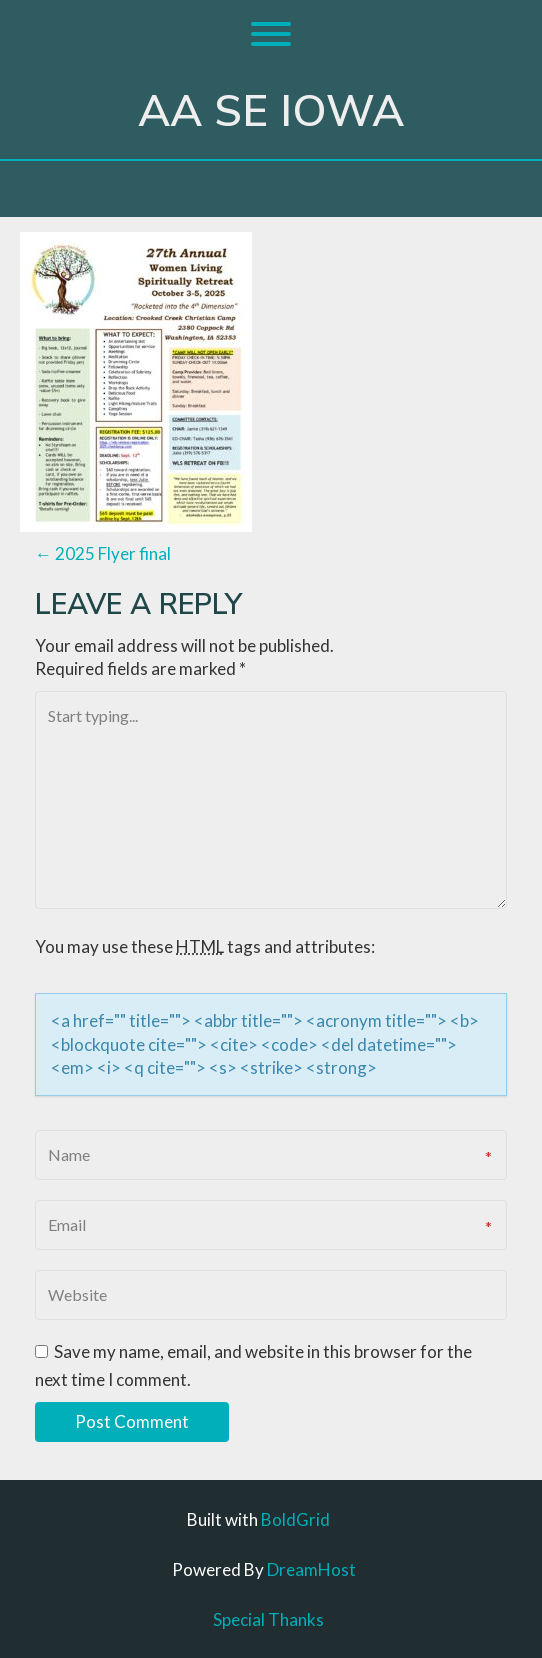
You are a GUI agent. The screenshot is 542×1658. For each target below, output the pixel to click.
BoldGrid (295, 1519)
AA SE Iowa (271, 112)
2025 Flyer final (103, 553)
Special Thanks (268, 1619)
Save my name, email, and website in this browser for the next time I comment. (253, 1365)
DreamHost (311, 1569)
